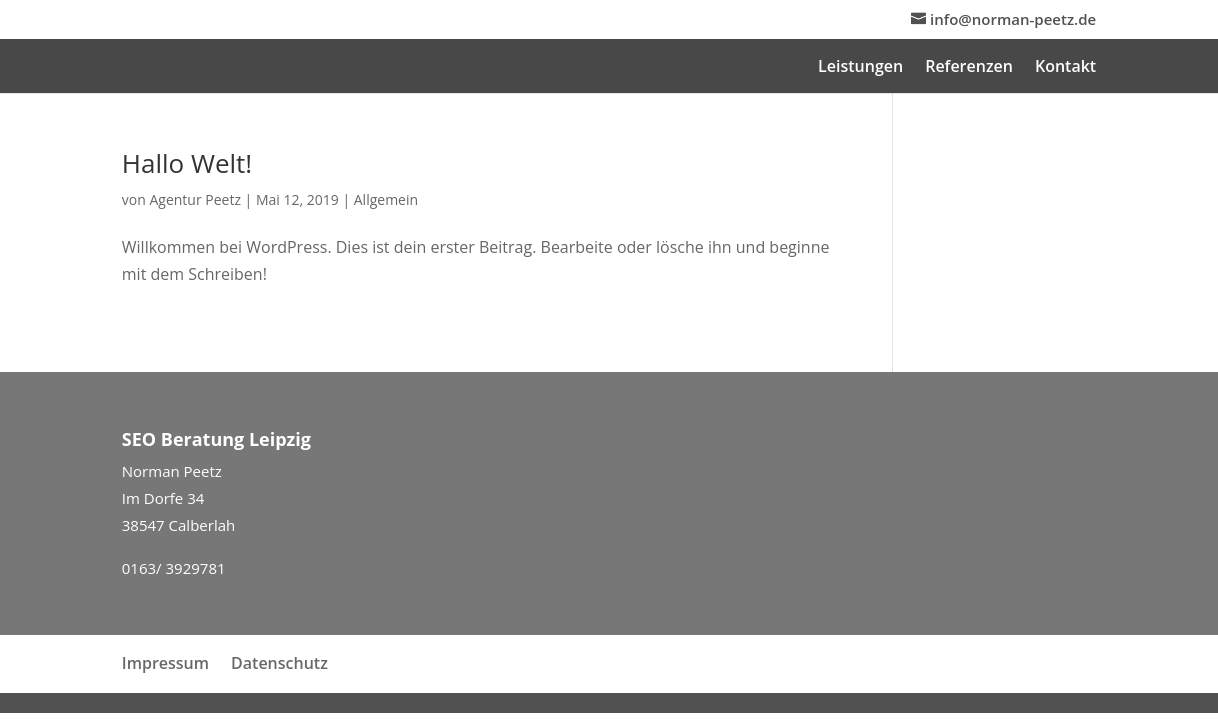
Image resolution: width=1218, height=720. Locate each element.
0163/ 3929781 (174, 568)
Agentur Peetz (195, 199)
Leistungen (860, 68)
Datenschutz (279, 663)
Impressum (165, 663)
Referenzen (969, 68)
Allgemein (386, 199)
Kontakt (1065, 68)
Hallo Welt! (187, 163)
